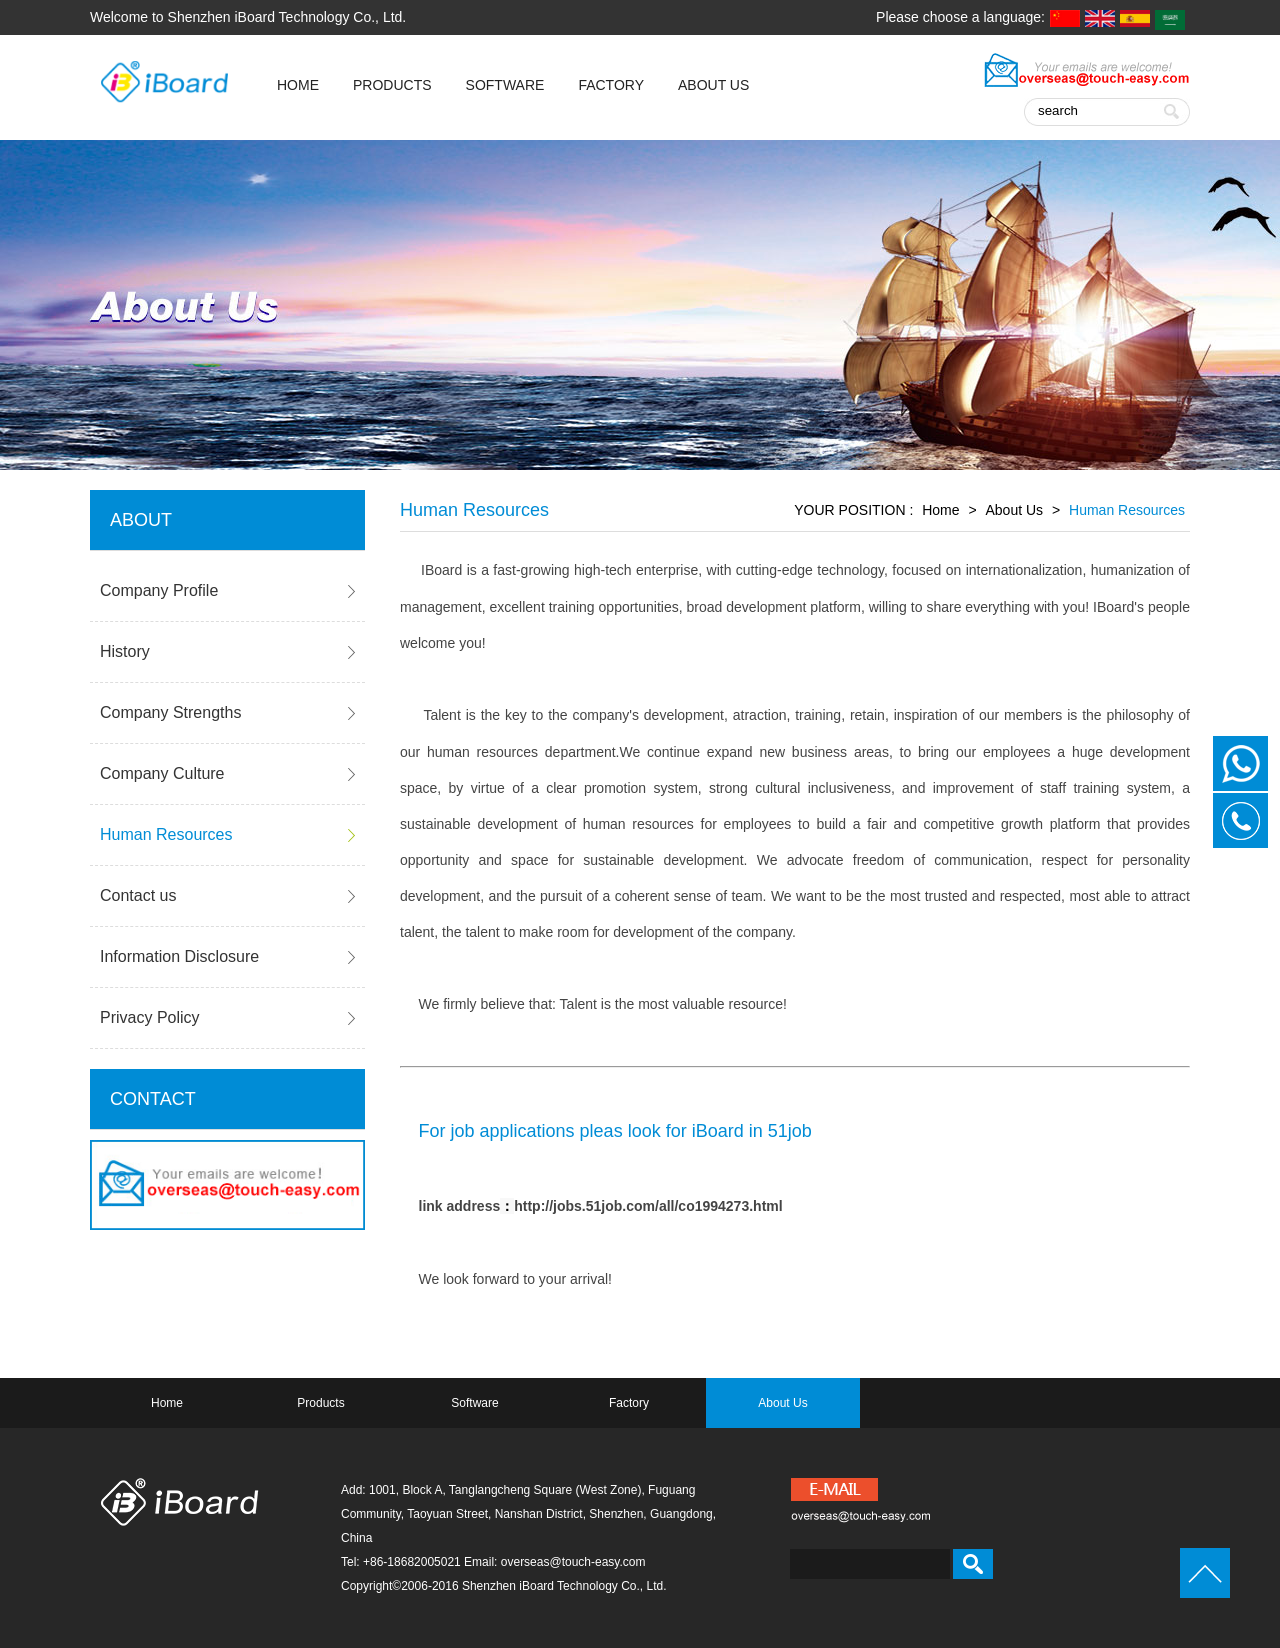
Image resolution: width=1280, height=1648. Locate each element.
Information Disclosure (179, 956)
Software (505, 85)
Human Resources (166, 834)
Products (392, 85)
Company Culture (162, 773)
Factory (611, 85)
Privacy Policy (150, 1017)
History (125, 651)
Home (940, 510)
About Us (713, 85)
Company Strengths (170, 712)
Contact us (138, 895)
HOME (298, 85)
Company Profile (159, 590)
